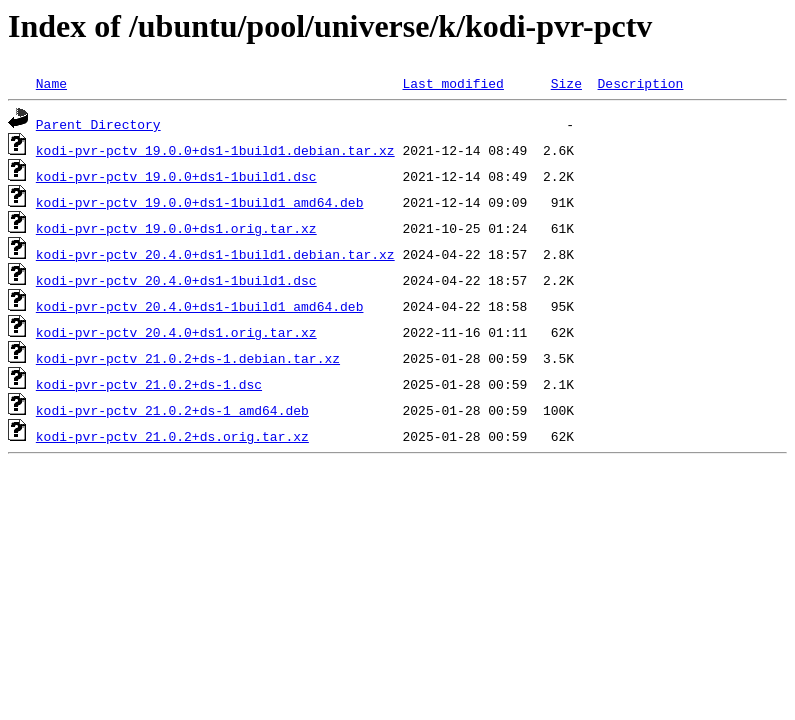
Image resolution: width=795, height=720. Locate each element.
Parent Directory (98, 124)
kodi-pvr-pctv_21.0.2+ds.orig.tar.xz (172, 436)
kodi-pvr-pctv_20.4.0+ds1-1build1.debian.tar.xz (215, 254)
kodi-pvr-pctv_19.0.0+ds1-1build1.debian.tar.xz (215, 150)
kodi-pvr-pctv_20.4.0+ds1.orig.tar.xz (176, 332)
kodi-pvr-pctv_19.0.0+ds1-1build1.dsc (176, 176)
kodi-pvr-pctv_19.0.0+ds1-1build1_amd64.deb (200, 202)
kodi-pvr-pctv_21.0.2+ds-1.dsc (149, 384)
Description (640, 83)
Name (51, 83)
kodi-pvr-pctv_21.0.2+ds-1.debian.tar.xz (188, 358)
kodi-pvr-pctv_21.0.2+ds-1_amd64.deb (172, 410)
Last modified (452, 83)
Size (566, 83)
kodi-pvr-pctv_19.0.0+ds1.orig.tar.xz (176, 228)
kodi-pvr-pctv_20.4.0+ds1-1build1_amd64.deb (200, 306)
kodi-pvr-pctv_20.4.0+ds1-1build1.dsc (176, 280)
